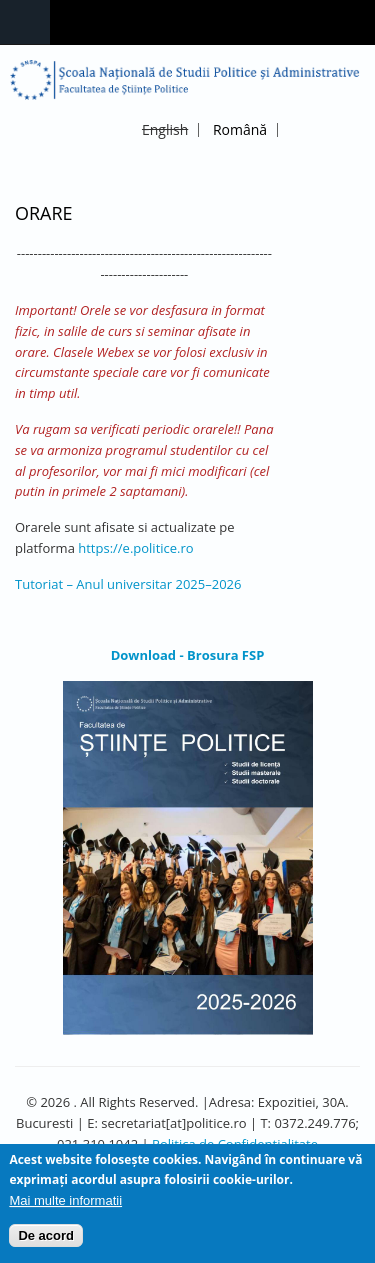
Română (240, 129)
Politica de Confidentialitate (235, 1144)
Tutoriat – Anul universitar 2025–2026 (128, 584)
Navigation (25, 22)
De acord (46, 1241)
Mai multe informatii (65, 1206)
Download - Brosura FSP (188, 655)
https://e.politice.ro (135, 548)
